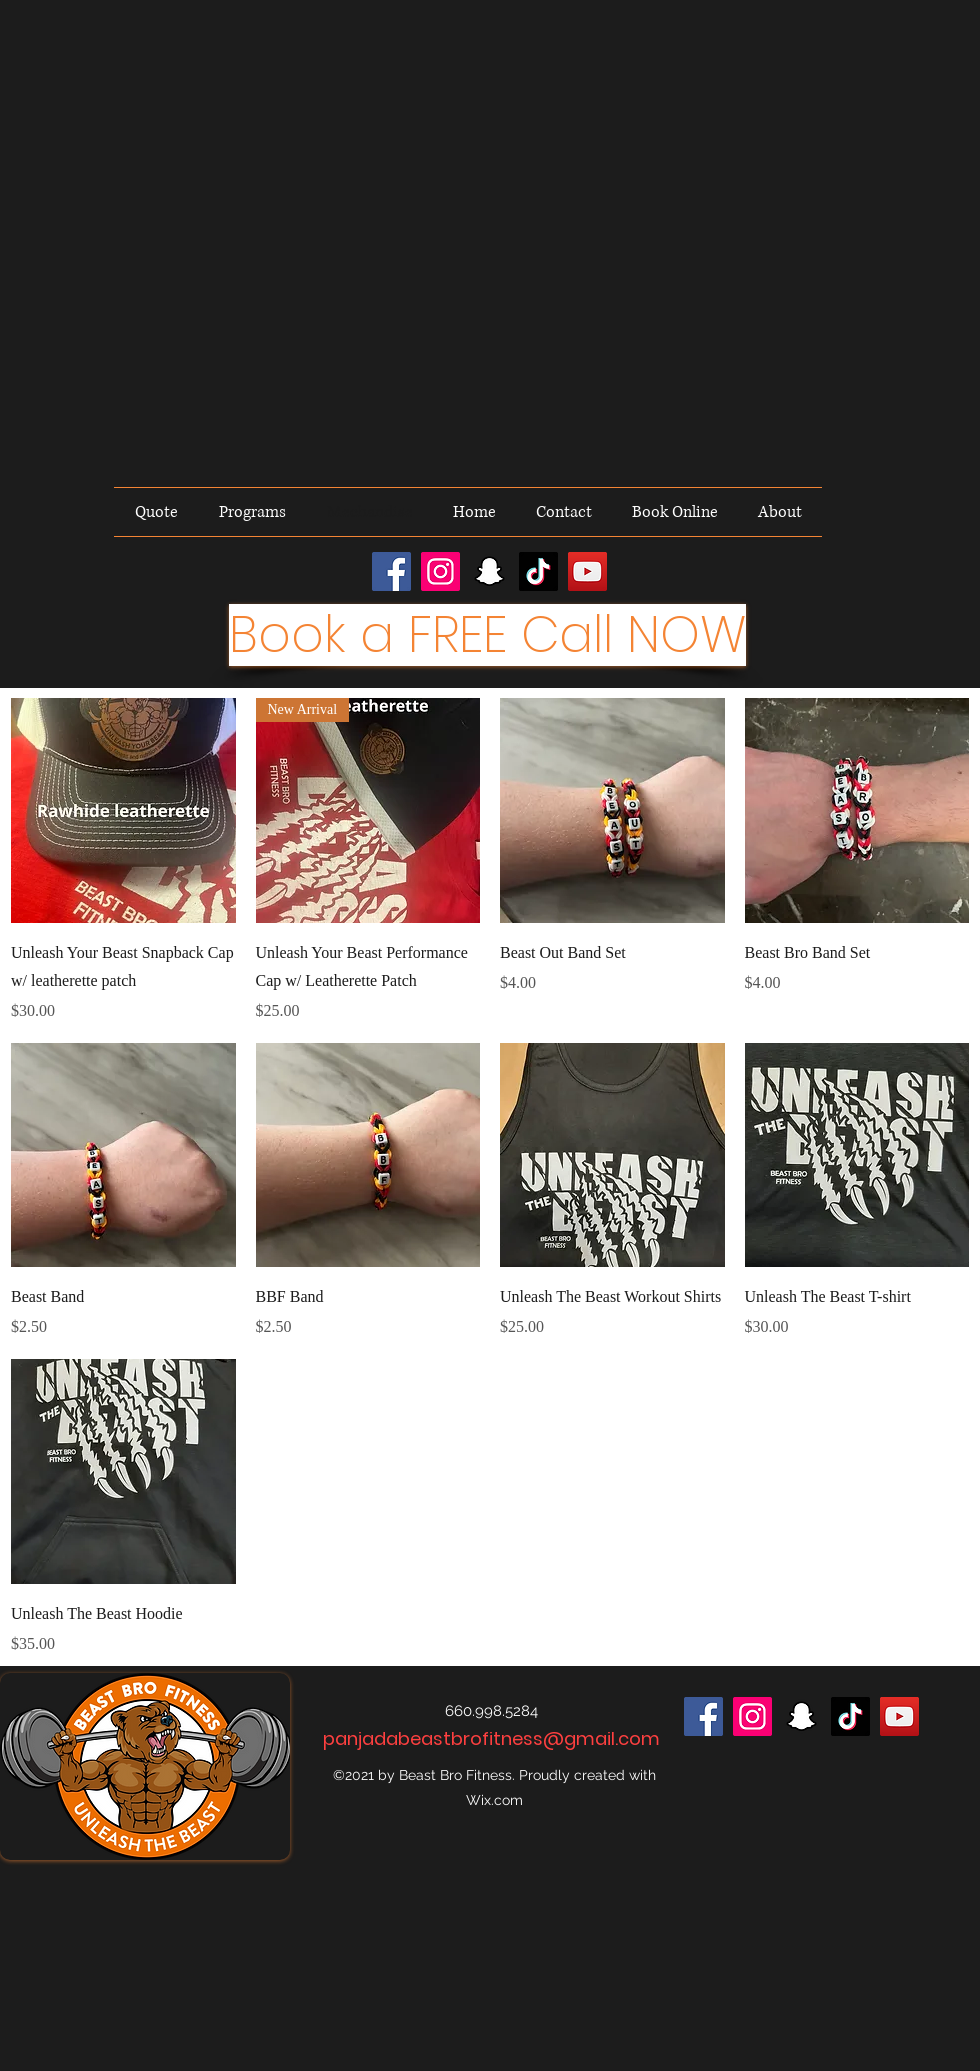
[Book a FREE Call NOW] (487, 635)
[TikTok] (538, 571)
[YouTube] (587, 571)
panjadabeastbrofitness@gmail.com (491, 1738)
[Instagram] (440, 571)
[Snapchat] (489, 571)
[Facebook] (391, 571)
